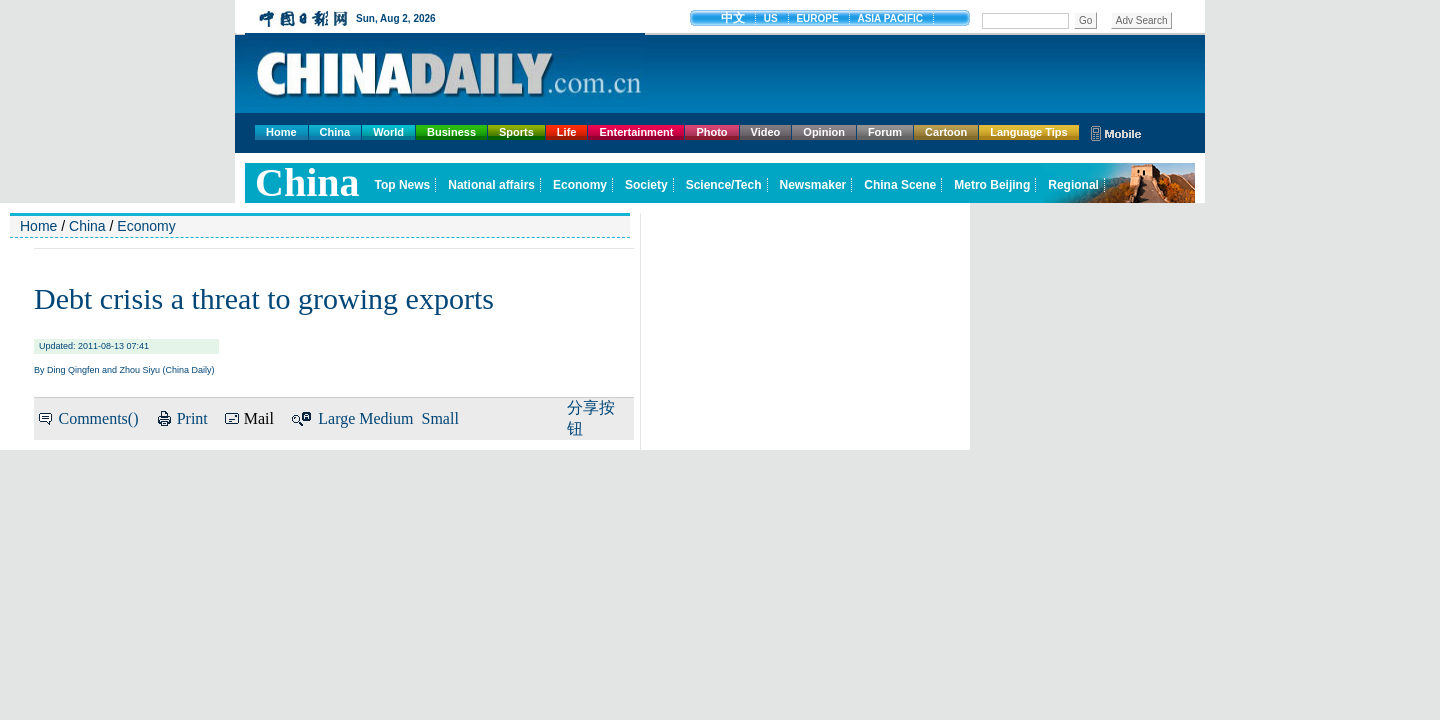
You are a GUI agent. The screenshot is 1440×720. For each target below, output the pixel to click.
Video (766, 132)
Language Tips (1028, 132)
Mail (259, 418)
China (335, 132)
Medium (386, 418)
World (388, 132)
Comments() (98, 418)
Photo (711, 132)
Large (336, 418)
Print (192, 418)
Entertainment (636, 132)
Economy (146, 226)
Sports (516, 132)
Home (281, 132)
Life (567, 132)
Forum (885, 132)
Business (451, 132)
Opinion (824, 132)
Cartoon (946, 132)
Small (440, 418)
